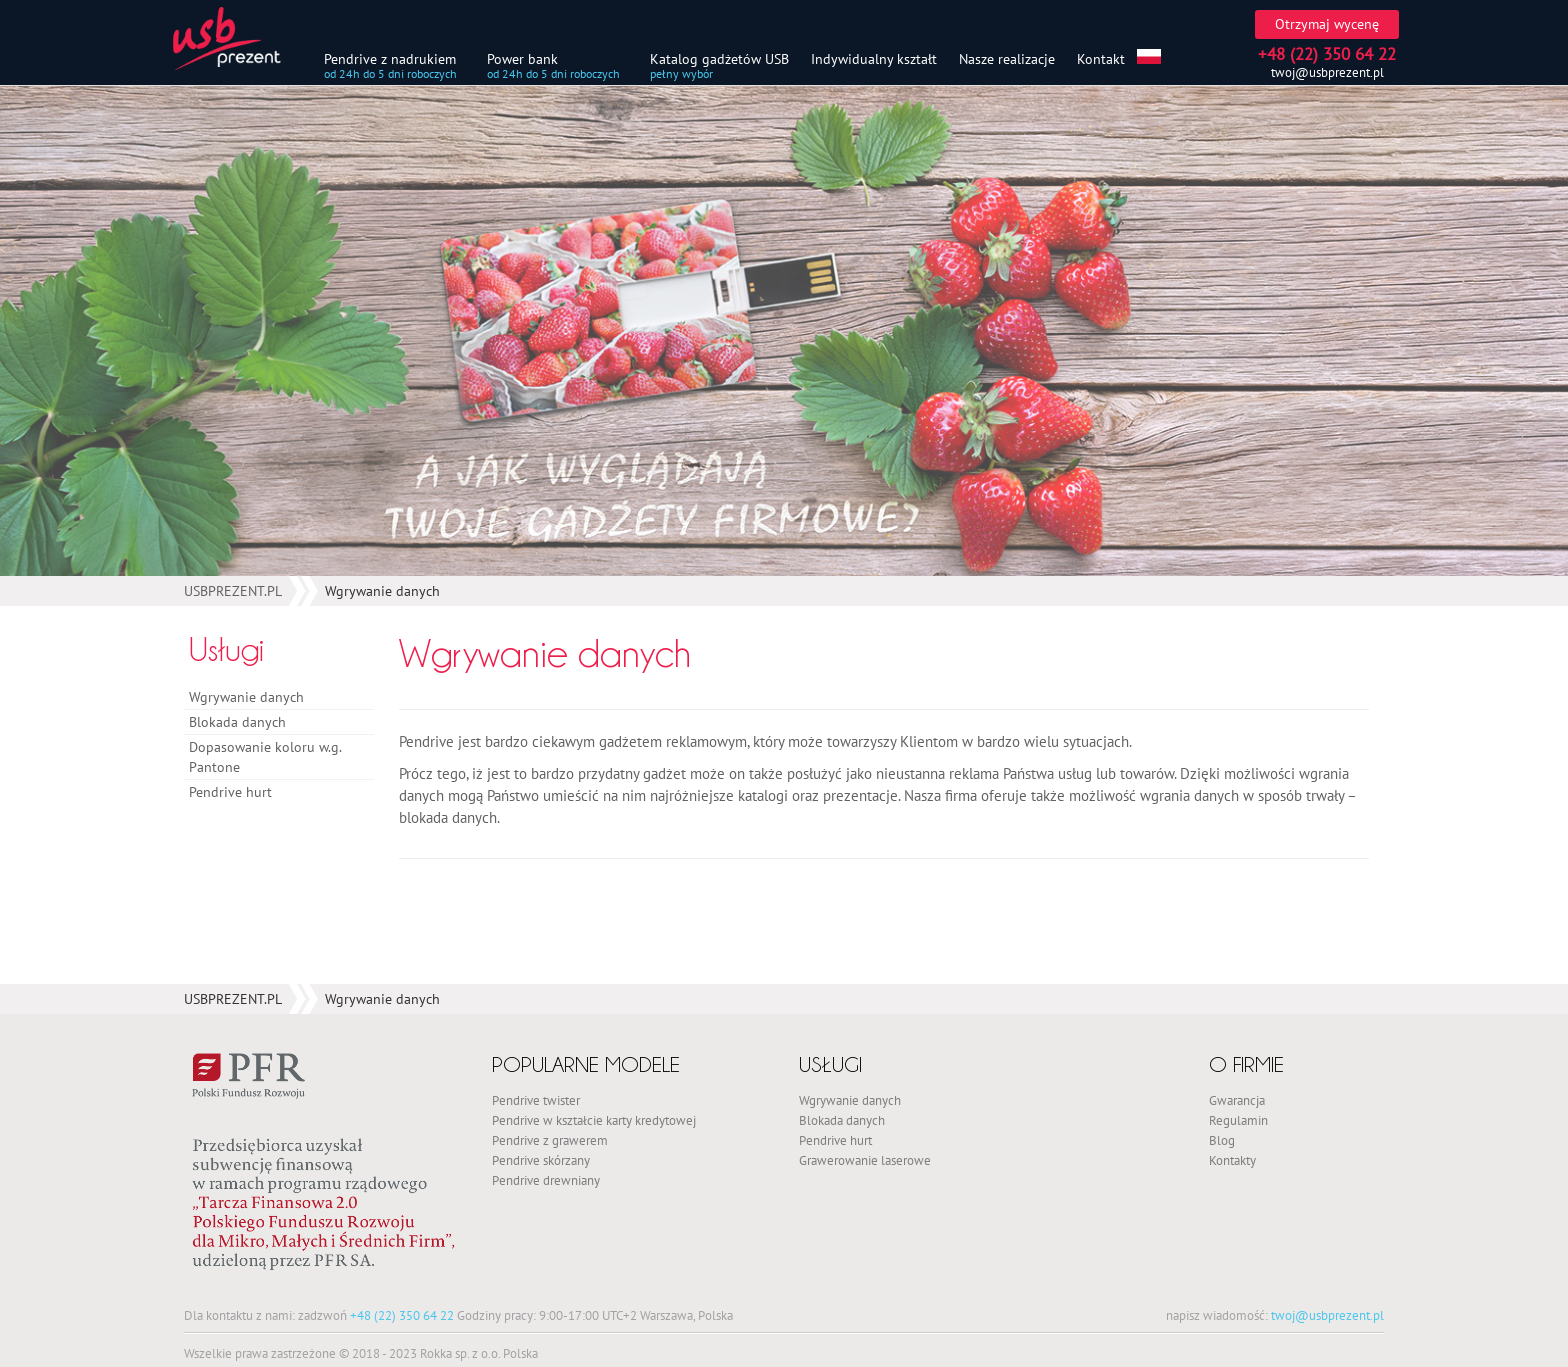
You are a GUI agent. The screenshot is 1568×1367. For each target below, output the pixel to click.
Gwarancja (1237, 1100)
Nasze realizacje (1007, 58)
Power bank (522, 58)
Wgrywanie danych (246, 697)
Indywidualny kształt (874, 58)
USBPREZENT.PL (233, 591)
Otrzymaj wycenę (1327, 24)
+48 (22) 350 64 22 (402, 1315)
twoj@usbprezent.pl (1327, 72)
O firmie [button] (1246, 1064)
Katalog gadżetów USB (719, 58)
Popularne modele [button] (586, 1064)
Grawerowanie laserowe (865, 1160)
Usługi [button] (830, 1064)
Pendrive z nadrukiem (390, 58)
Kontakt (1101, 58)
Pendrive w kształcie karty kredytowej (594, 1120)
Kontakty (1232, 1160)
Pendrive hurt (230, 792)
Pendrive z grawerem (550, 1140)
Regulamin (1238, 1120)
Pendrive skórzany (541, 1160)
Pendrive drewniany (546, 1180)
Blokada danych (237, 722)
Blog (1222, 1140)
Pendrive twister (536, 1100)
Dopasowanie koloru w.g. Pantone (265, 757)
